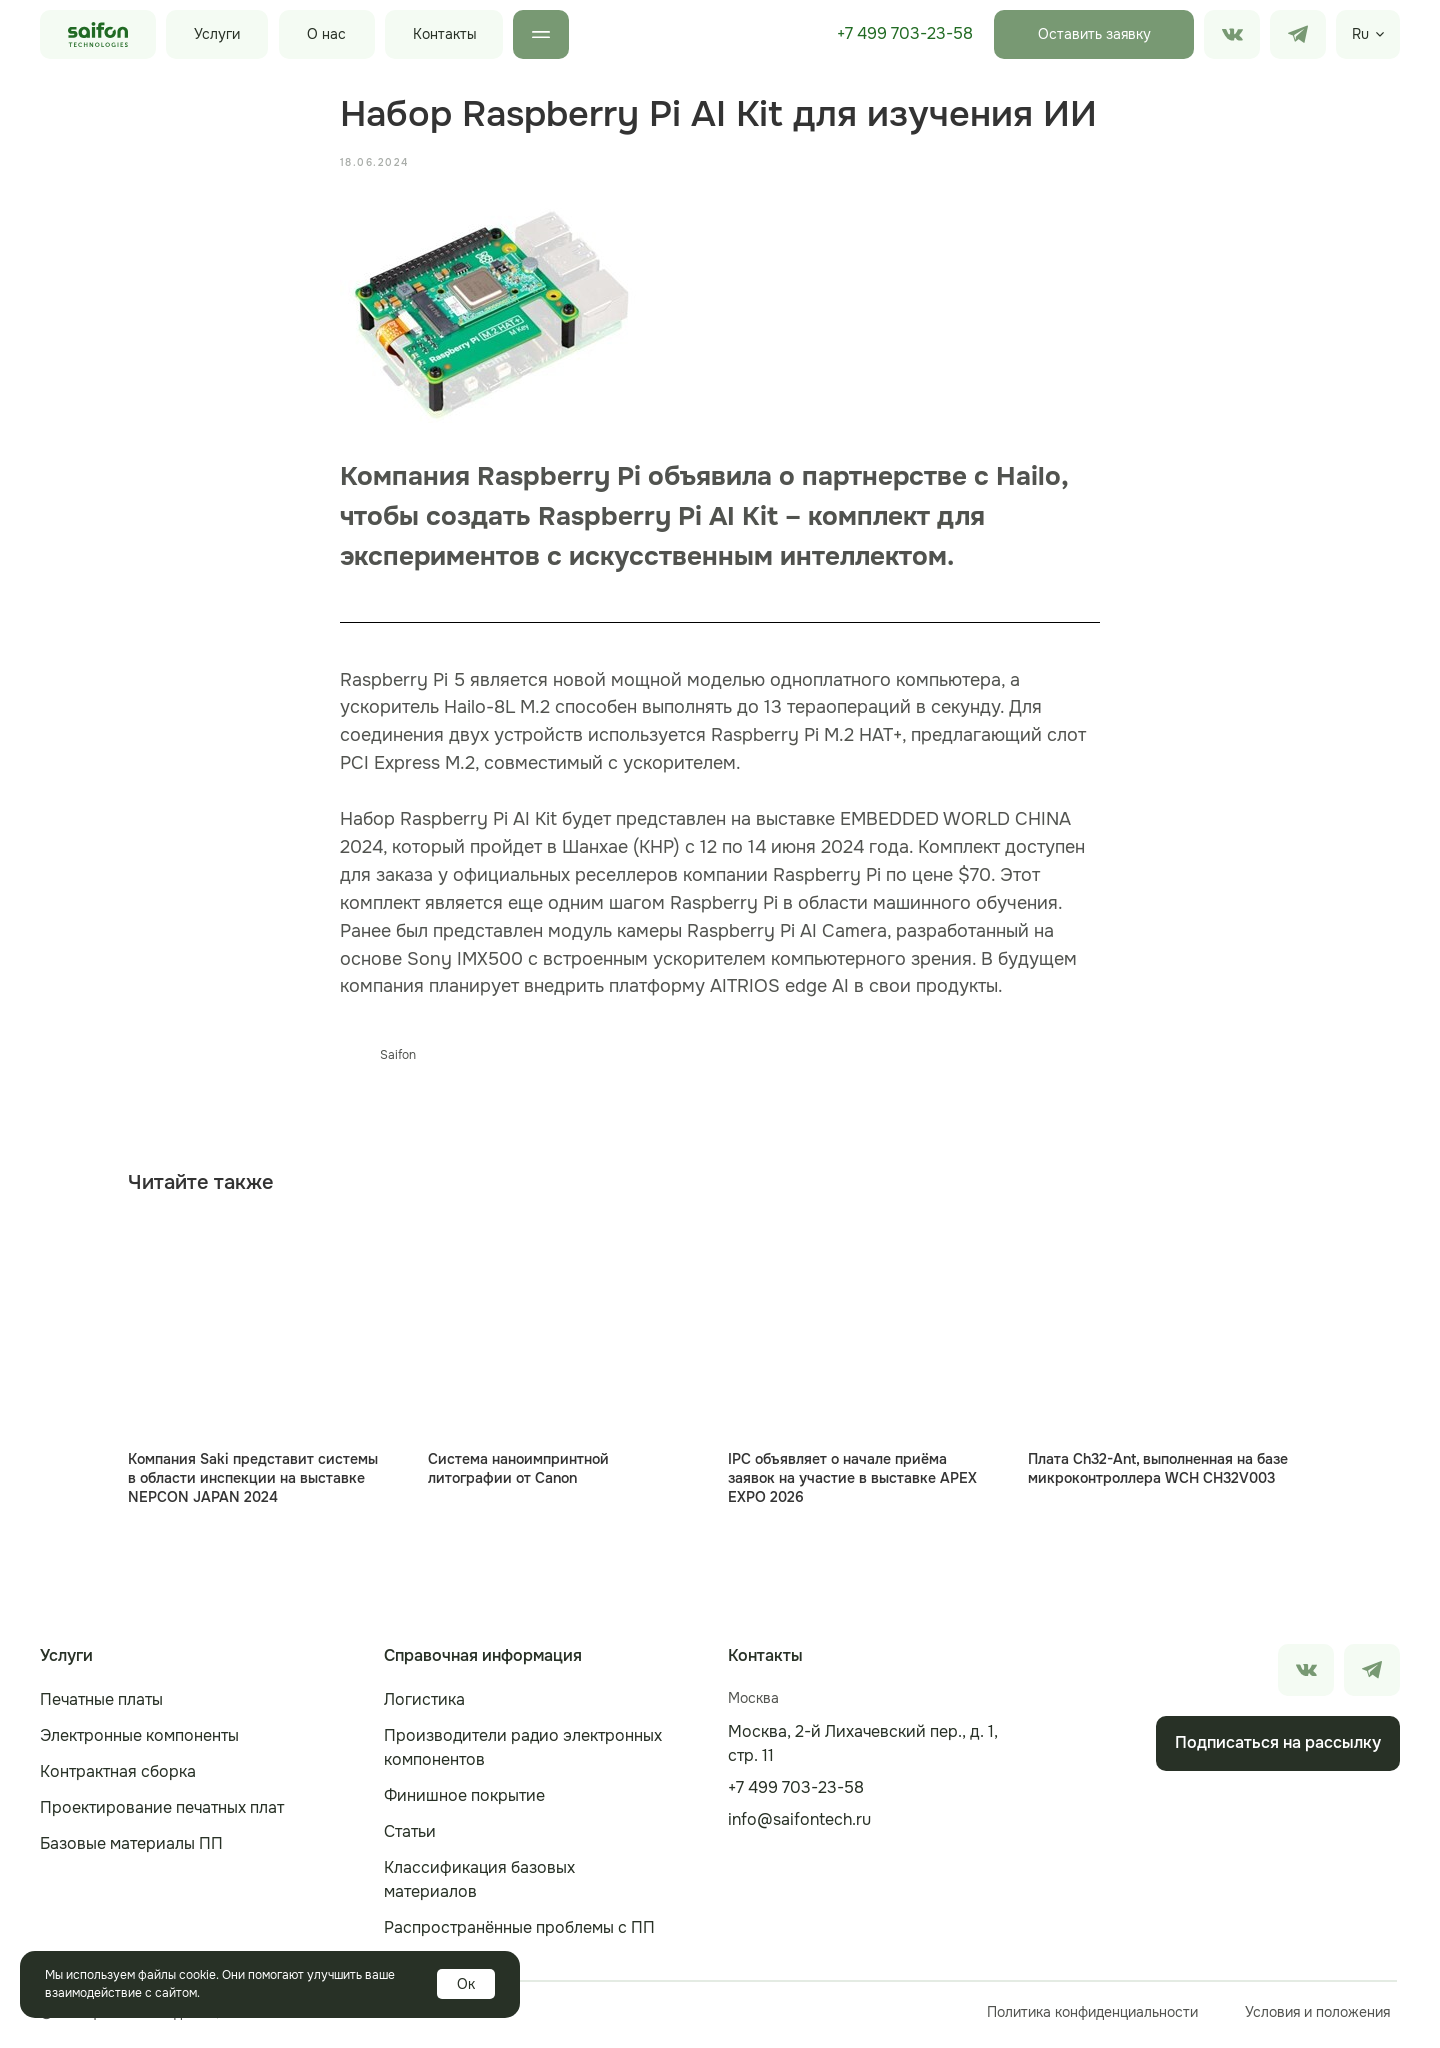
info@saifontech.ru (799, 1825)
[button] (1094, 34)
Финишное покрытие (464, 1801)
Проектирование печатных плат (162, 1813)
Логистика (424, 1705)
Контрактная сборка (118, 1777)
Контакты (445, 34)
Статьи (410, 1837)
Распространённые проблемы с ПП (519, 1933)
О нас (326, 34)
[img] (1298, 34)
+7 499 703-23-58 (905, 33)
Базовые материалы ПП (131, 1849)
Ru (1360, 34)
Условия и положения (1317, 2018)
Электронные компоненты (139, 1741)
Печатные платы (101, 1705)
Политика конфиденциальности (1092, 2018)
